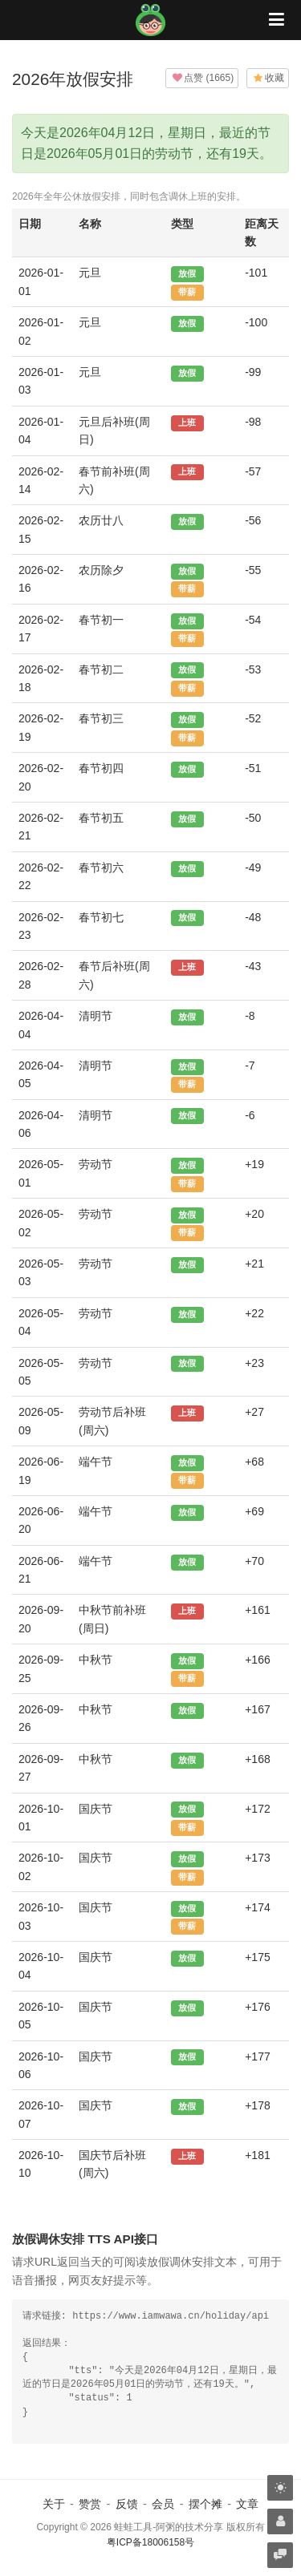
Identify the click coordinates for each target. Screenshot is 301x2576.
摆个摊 (205, 2503)
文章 (247, 2503)
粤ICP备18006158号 (150, 2542)
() (202, 77)
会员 (163, 2503)
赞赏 (90, 2503)
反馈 (127, 2503)
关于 (54, 2503)
